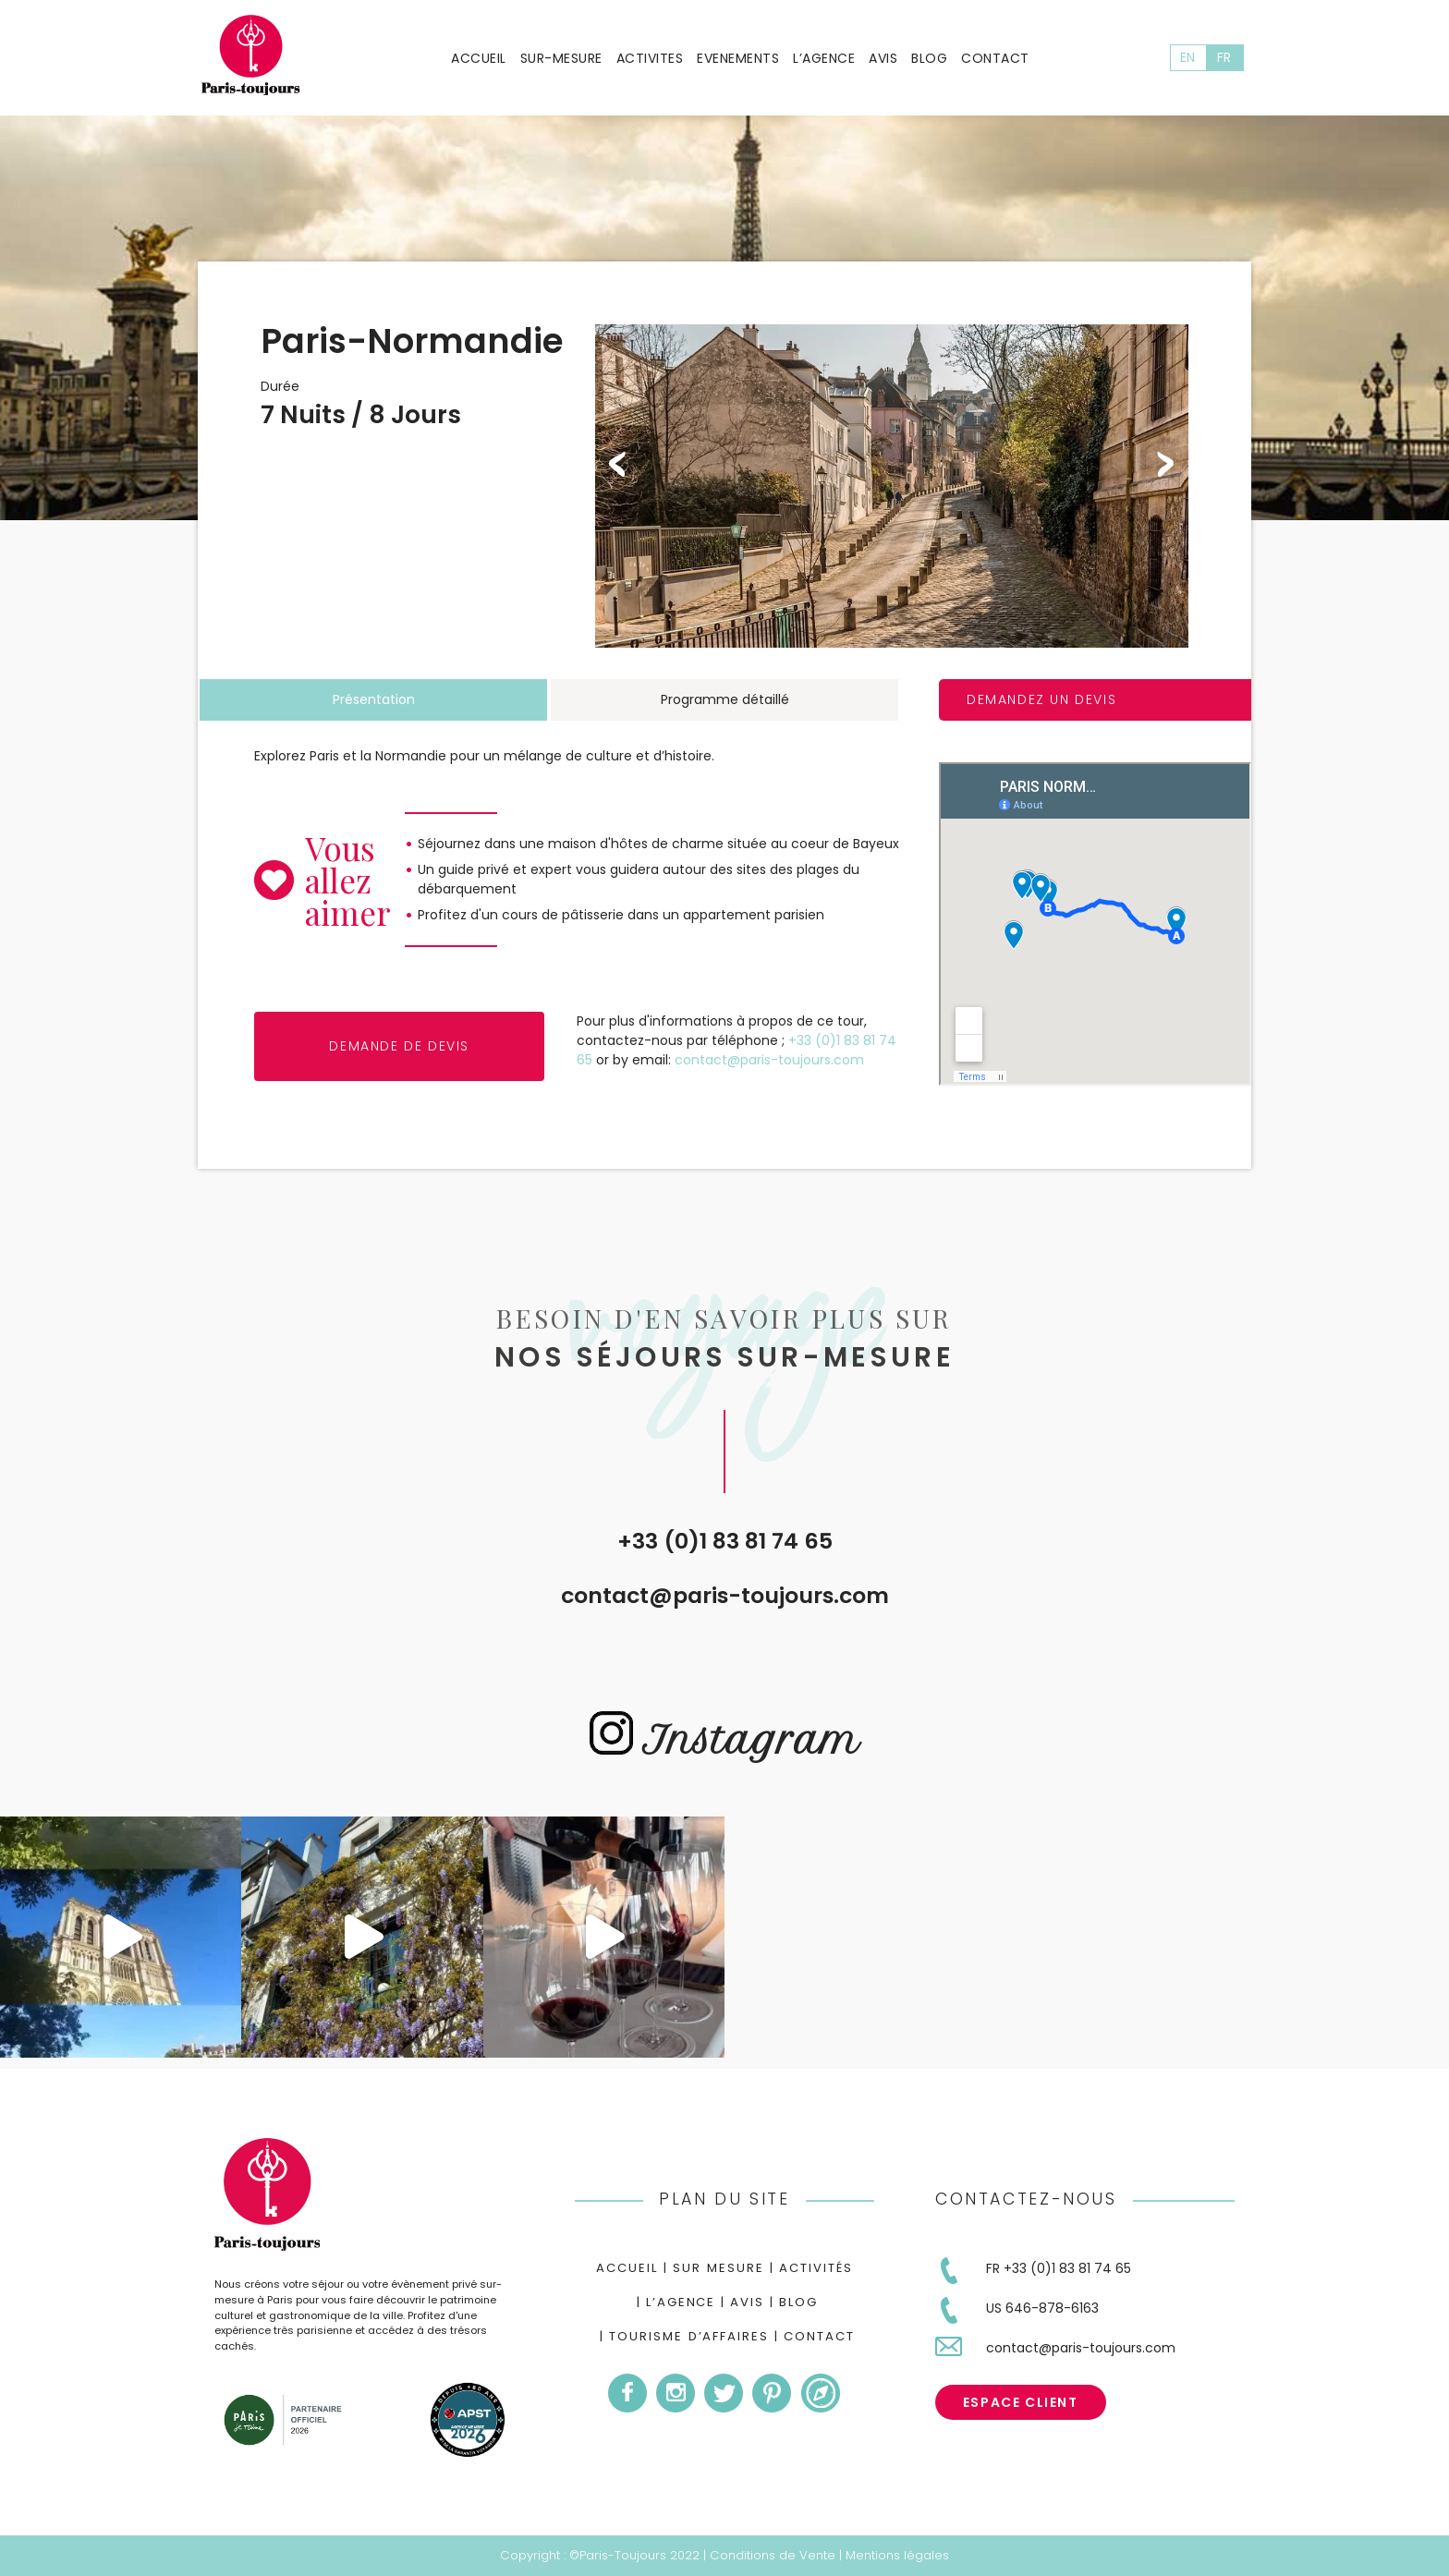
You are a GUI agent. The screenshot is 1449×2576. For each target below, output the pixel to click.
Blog (929, 58)
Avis (883, 58)
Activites (650, 58)
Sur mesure (718, 2268)
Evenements (738, 58)
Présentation (374, 699)
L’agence (824, 58)
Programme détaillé (725, 699)
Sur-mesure (561, 58)
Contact (995, 58)
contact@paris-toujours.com (725, 1595)
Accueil (478, 58)
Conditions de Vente (772, 2555)
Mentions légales (897, 2555)
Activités (816, 2268)
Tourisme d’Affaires (689, 2336)
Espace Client (1020, 2402)
